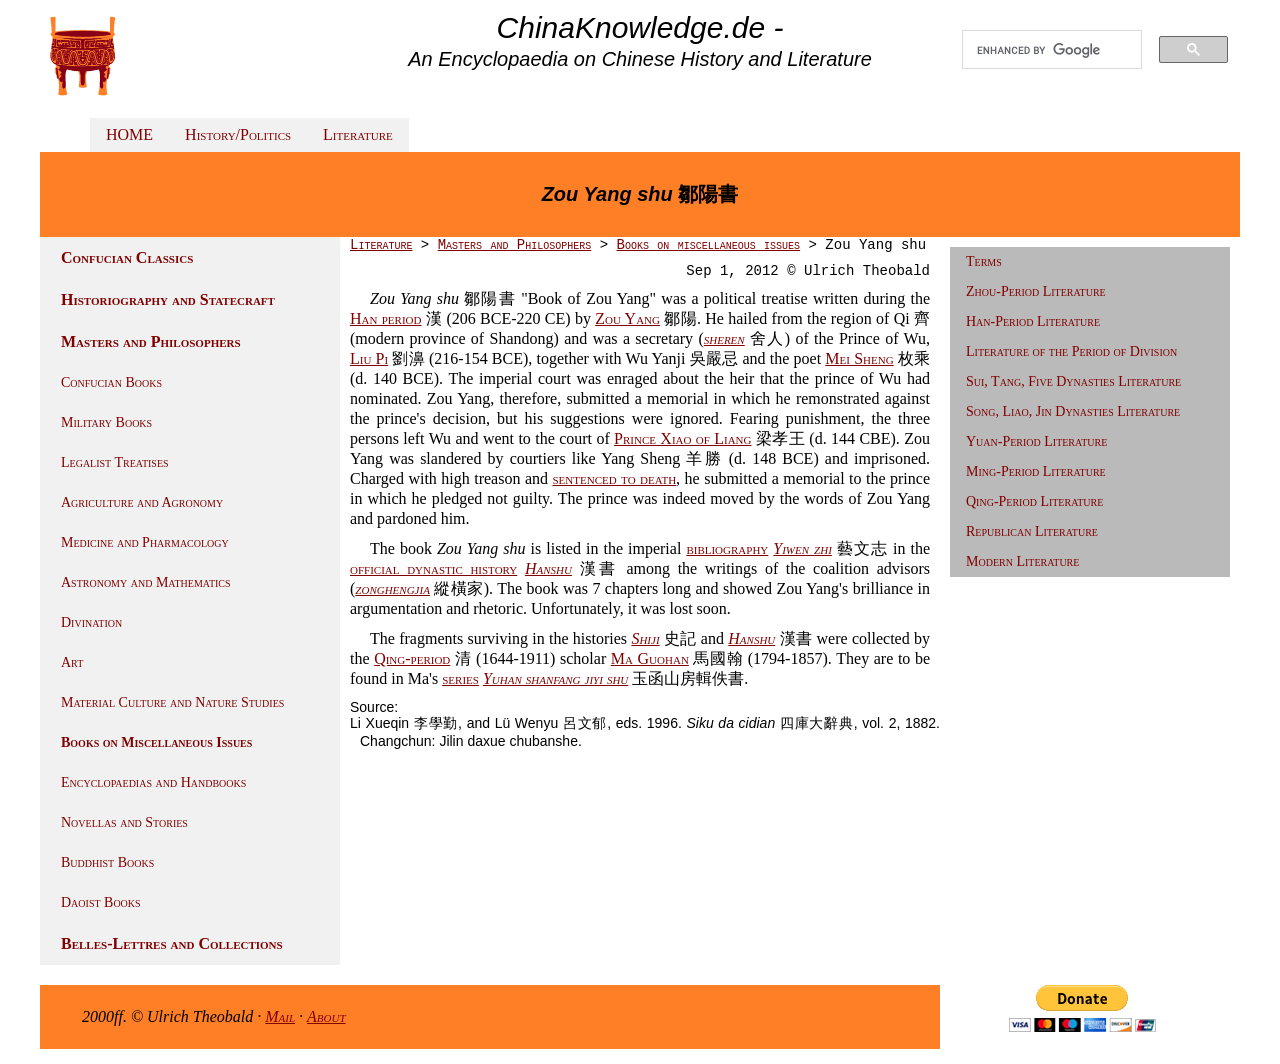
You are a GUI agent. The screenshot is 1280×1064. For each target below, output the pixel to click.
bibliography (727, 548)
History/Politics (238, 134)
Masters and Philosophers (151, 341)
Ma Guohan (650, 658)
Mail (280, 1016)
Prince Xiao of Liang (682, 438)
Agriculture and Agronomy (142, 502)
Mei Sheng (859, 358)
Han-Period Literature (1033, 321)
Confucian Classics (127, 257)
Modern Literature (1022, 561)
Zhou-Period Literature (1036, 291)
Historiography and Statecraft (168, 299)
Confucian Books (111, 382)
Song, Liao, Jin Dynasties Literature (1073, 411)
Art (72, 662)
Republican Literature (1032, 531)
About (326, 1016)
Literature (358, 134)
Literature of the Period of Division (1071, 351)
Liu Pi (369, 358)
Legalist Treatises (115, 462)
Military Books (106, 422)
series (460, 678)
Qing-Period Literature (1034, 501)
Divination (91, 622)
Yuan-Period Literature (1036, 441)
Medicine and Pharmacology (145, 542)
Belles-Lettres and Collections (172, 943)
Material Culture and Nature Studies (172, 702)
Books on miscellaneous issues (708, 245)
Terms (984, 261)
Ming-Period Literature (1036, 471)
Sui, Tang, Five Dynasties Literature (1073, 381)
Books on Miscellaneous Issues (156, 742)
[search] (1052, 50)
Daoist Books (101, 902)
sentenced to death (614, 478)
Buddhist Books (107, 862)
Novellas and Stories (124, 822)
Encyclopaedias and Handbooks (153, 782)
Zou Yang (627, 318)
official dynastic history (433, 568)
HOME (129, 134)
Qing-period (412, 658)
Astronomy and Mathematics (146, 582)
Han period (385, 318)
